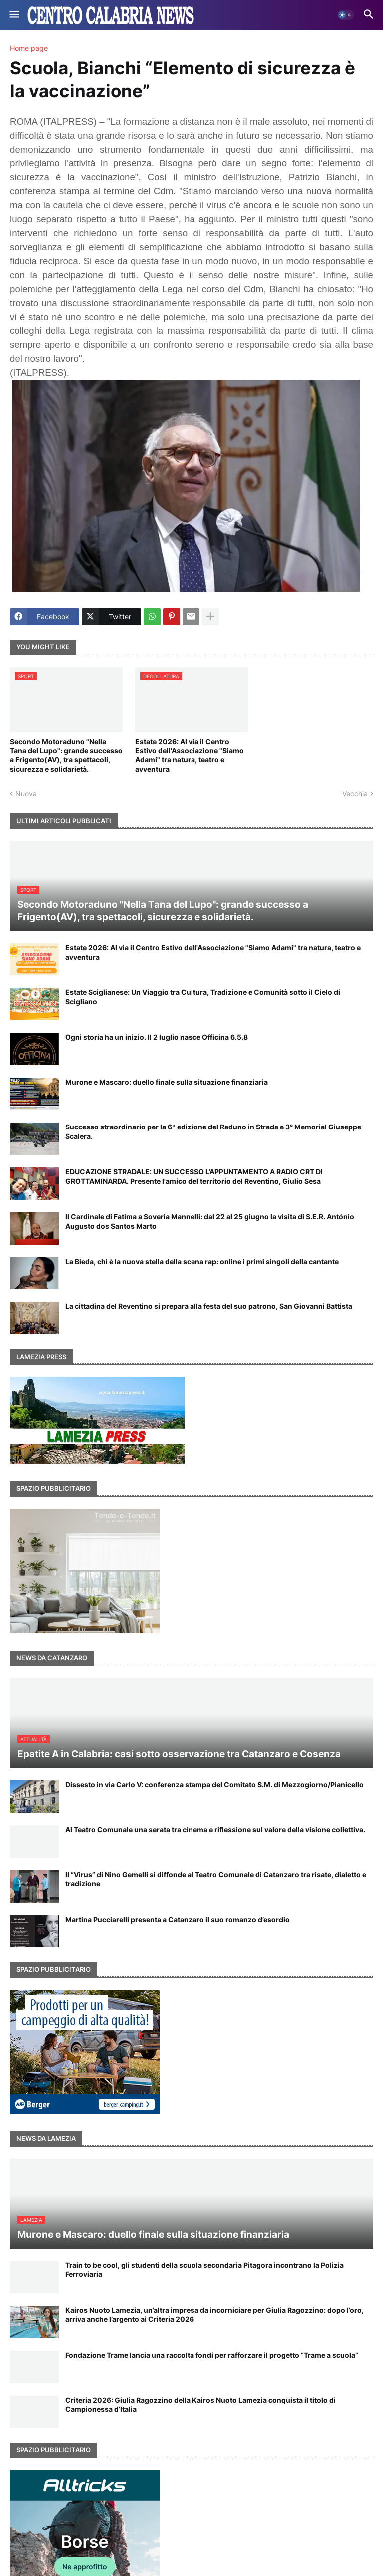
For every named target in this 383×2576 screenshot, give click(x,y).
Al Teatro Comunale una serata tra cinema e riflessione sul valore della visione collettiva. (215, 1829)
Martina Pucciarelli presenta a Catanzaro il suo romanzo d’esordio (177, 1919)
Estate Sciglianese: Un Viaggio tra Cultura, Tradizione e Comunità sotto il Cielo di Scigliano (202, 996)
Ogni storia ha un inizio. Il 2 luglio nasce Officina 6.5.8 (156, 1037)
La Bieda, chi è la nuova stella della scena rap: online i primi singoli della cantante (202, 1261)
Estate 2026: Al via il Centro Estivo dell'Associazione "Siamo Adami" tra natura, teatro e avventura (189, 755)
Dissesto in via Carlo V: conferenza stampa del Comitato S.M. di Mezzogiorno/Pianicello (214, 1784)
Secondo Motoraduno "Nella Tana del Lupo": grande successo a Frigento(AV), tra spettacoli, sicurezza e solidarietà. (66, 755)
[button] (13, 14)
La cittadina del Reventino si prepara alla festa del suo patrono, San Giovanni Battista (208, 1306)
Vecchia (355, 793)
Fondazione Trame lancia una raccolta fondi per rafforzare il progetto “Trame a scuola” (211, 2355)
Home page (29, 48)
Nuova (26, 793)
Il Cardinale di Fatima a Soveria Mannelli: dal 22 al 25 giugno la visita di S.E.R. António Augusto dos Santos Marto (209, 1221)
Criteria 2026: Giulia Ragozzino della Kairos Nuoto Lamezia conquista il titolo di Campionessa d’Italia (200, 2404)
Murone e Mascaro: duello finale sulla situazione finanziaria (166, 1082)
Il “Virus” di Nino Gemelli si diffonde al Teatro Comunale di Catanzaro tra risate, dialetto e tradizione (215, 1879)
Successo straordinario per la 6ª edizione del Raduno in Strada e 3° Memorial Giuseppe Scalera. (213, 1131)
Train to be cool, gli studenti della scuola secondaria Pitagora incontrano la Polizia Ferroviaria (204, 2269)
